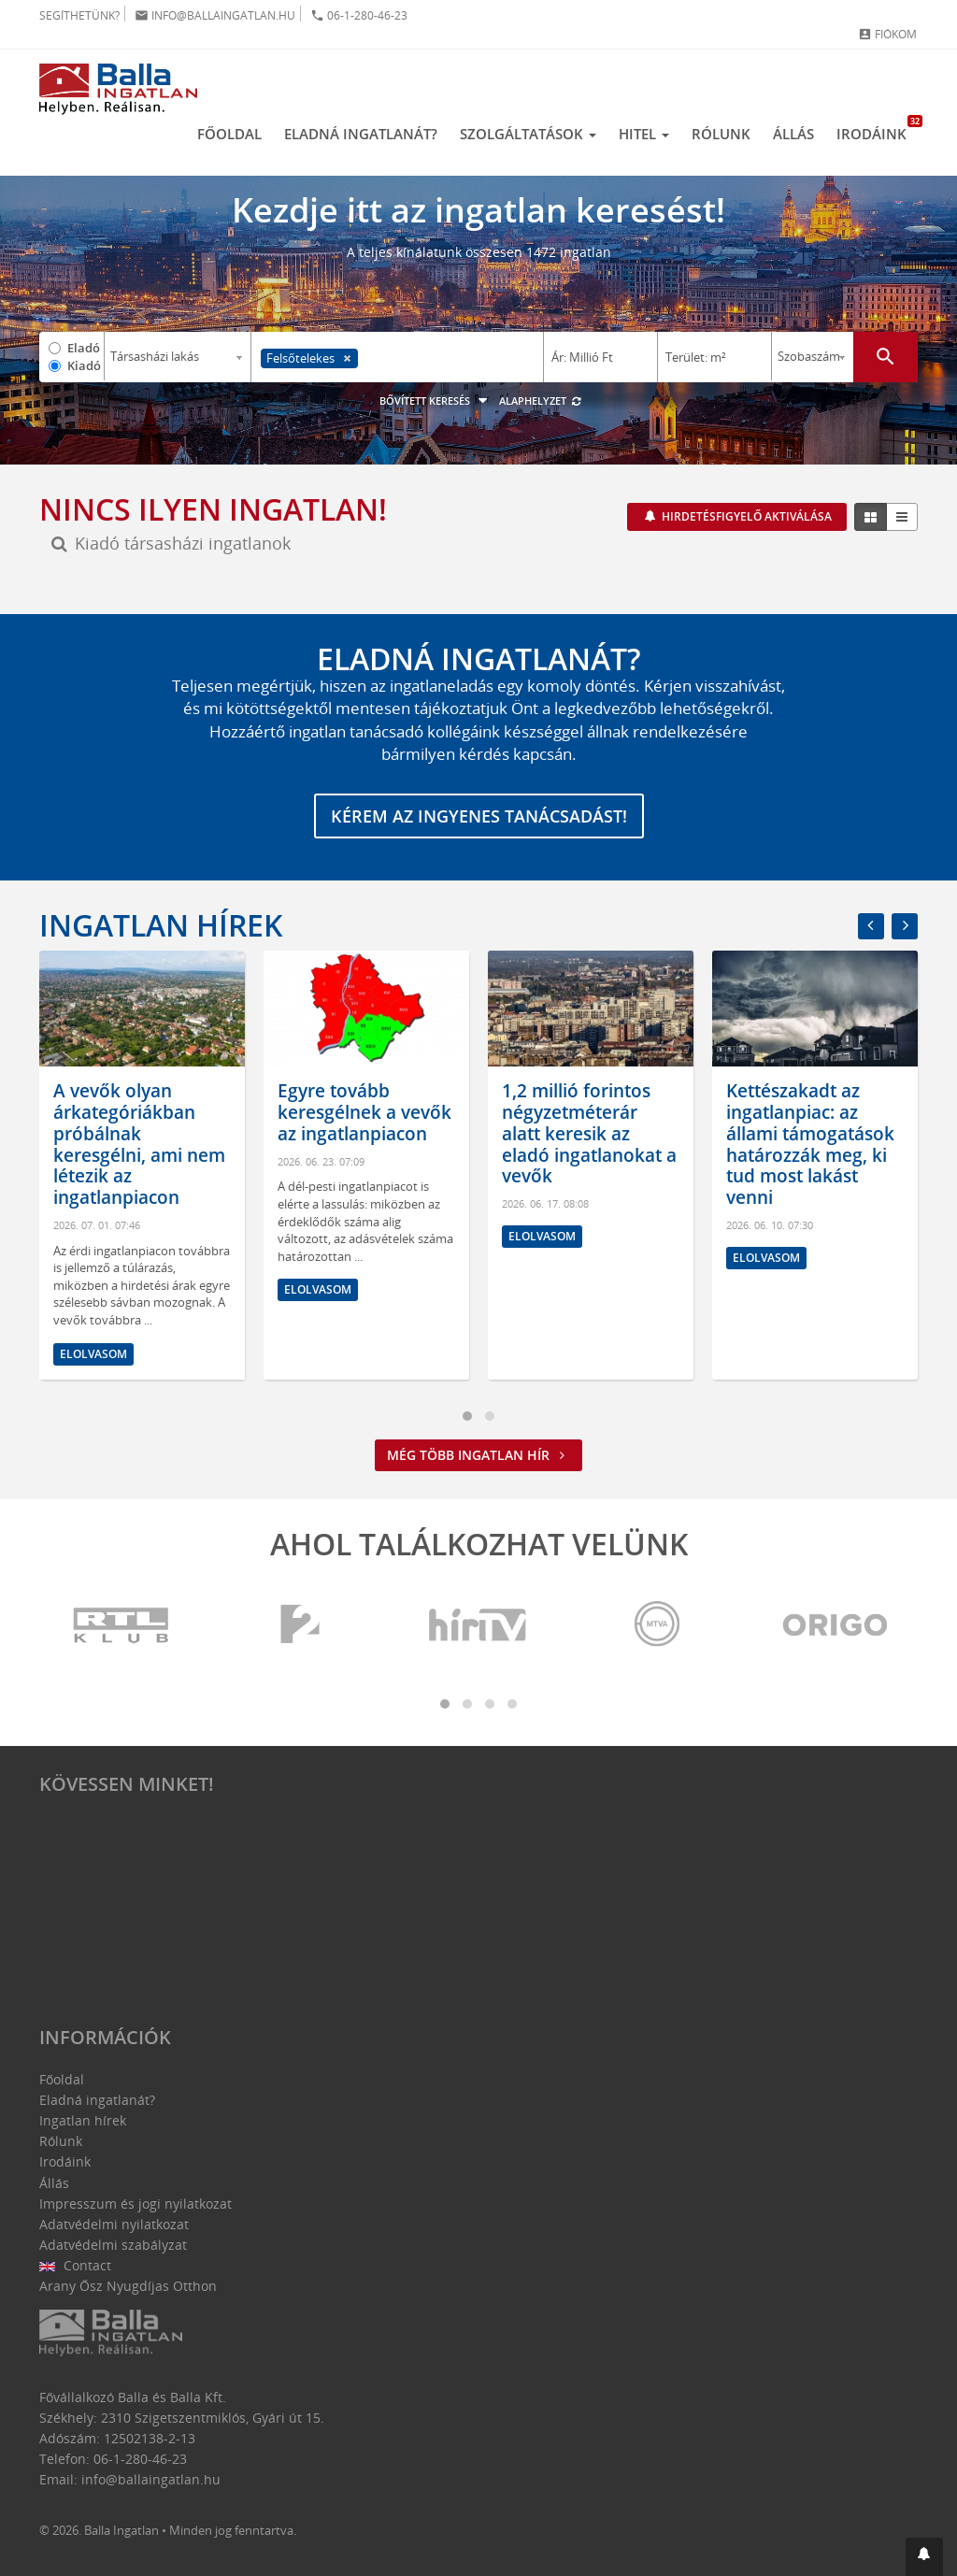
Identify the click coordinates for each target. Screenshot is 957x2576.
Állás (793, 133)
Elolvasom (93, 1353)
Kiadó (84, 365)
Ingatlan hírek (160, 925)
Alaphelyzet (540, 401)
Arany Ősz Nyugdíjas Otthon (128, 2286)
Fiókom (887, 34)
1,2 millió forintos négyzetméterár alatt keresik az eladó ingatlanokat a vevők (589, 1133)
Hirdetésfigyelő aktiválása (745, 516)
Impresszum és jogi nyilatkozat (135, 2203)
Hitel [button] (644, 133)
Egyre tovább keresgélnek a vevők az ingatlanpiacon (364, 1112)
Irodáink (877, 129)
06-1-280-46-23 (358, 15)
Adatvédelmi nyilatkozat (114, 2224)
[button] (924, 2557)
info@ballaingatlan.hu (215, 15)
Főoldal (229, 133)
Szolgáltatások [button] (528, 133)
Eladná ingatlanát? (360, 133)
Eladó (83, 347)
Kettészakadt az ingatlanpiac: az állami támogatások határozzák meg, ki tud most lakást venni (810, 1144)
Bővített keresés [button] (436, 401)
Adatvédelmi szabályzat (113, 2245)
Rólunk (721, 133)
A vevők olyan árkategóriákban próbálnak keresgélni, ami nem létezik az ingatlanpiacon (139, 1144)
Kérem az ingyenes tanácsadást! (479, 816)
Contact (75, 2265)
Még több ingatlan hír (478, 1455)
